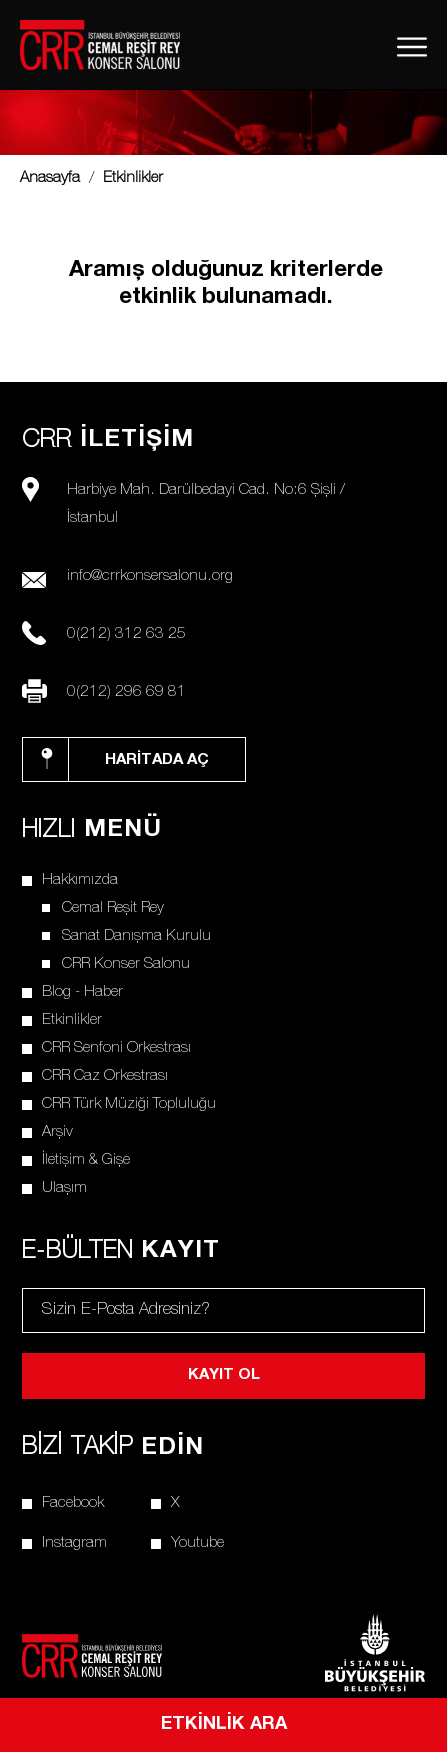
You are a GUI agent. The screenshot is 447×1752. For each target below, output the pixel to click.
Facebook (73, 1503)
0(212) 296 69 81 (126, 692)
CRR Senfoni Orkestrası (116, 1048)
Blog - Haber (82, 992)
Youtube (197, 1543)
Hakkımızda (80, 880)
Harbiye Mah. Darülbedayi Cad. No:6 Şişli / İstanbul (206, 504)
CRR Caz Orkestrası (105, 1076)
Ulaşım (64, 1188)
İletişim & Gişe (86, 1160)
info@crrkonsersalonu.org (150, 576)
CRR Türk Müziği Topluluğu (129, 1104)
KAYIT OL (224, 1375)
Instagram (74, 1543)
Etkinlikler (72, 1020)
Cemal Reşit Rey (113, 908)
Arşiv (57, 1132)
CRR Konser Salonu (126, 964)
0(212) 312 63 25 (126, 634)
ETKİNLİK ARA (224, 1725)
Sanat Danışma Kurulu (136, 936)
